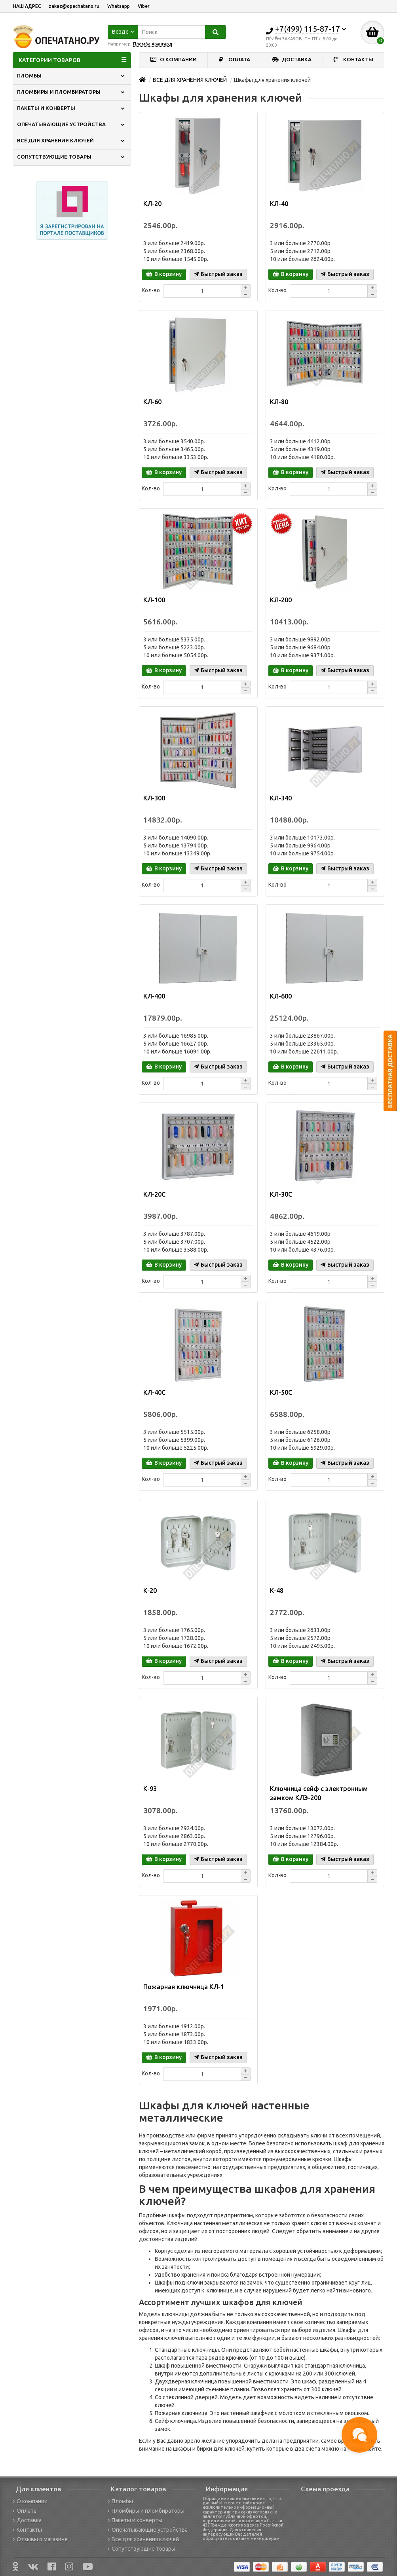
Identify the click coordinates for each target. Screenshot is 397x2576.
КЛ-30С (281, 1194)
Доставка (27, 2520)
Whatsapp (118, 6)
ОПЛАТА (234, 59)
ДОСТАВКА (292, 59)
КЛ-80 (279, 401)
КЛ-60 (152, 401)
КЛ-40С (154, 1392)
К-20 (150, 1590)
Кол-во (151, 290)
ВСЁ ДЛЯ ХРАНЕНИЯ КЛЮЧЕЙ (71, 141)
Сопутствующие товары (141, 2549)
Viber (144, 6)
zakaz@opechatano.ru (74, 6)
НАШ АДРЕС (27, 6)
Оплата (24, 2511)
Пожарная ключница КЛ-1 (183, 1986)
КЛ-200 (281, 599)
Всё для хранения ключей (143, 2539)
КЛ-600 (281, 996)
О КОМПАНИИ (173, 59)
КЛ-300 (154, 798)
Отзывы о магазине (40, 2539)
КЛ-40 (279, 203)
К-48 (276, 1590)
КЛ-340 (281, 798)
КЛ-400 (154, 996)
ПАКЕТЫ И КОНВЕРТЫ (71, 108)
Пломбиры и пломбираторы (146, 2511)
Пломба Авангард (152, 44)
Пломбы (120, 2501)
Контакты (27, 2530)
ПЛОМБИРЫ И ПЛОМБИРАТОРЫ (71, 92)
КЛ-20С (154, 1194)
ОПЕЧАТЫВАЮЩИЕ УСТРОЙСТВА (71, 124)
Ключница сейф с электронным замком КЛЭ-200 (319, 1793)
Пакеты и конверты (135, 2520)
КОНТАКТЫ (353, 59)
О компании (30, 2501)
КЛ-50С (281, 1392)
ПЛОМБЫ (71, 76)
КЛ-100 (154, 599)
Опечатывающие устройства (148, 2530)
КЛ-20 (152, 203)
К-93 (150, 1788)
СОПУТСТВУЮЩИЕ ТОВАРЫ (71, 157)
